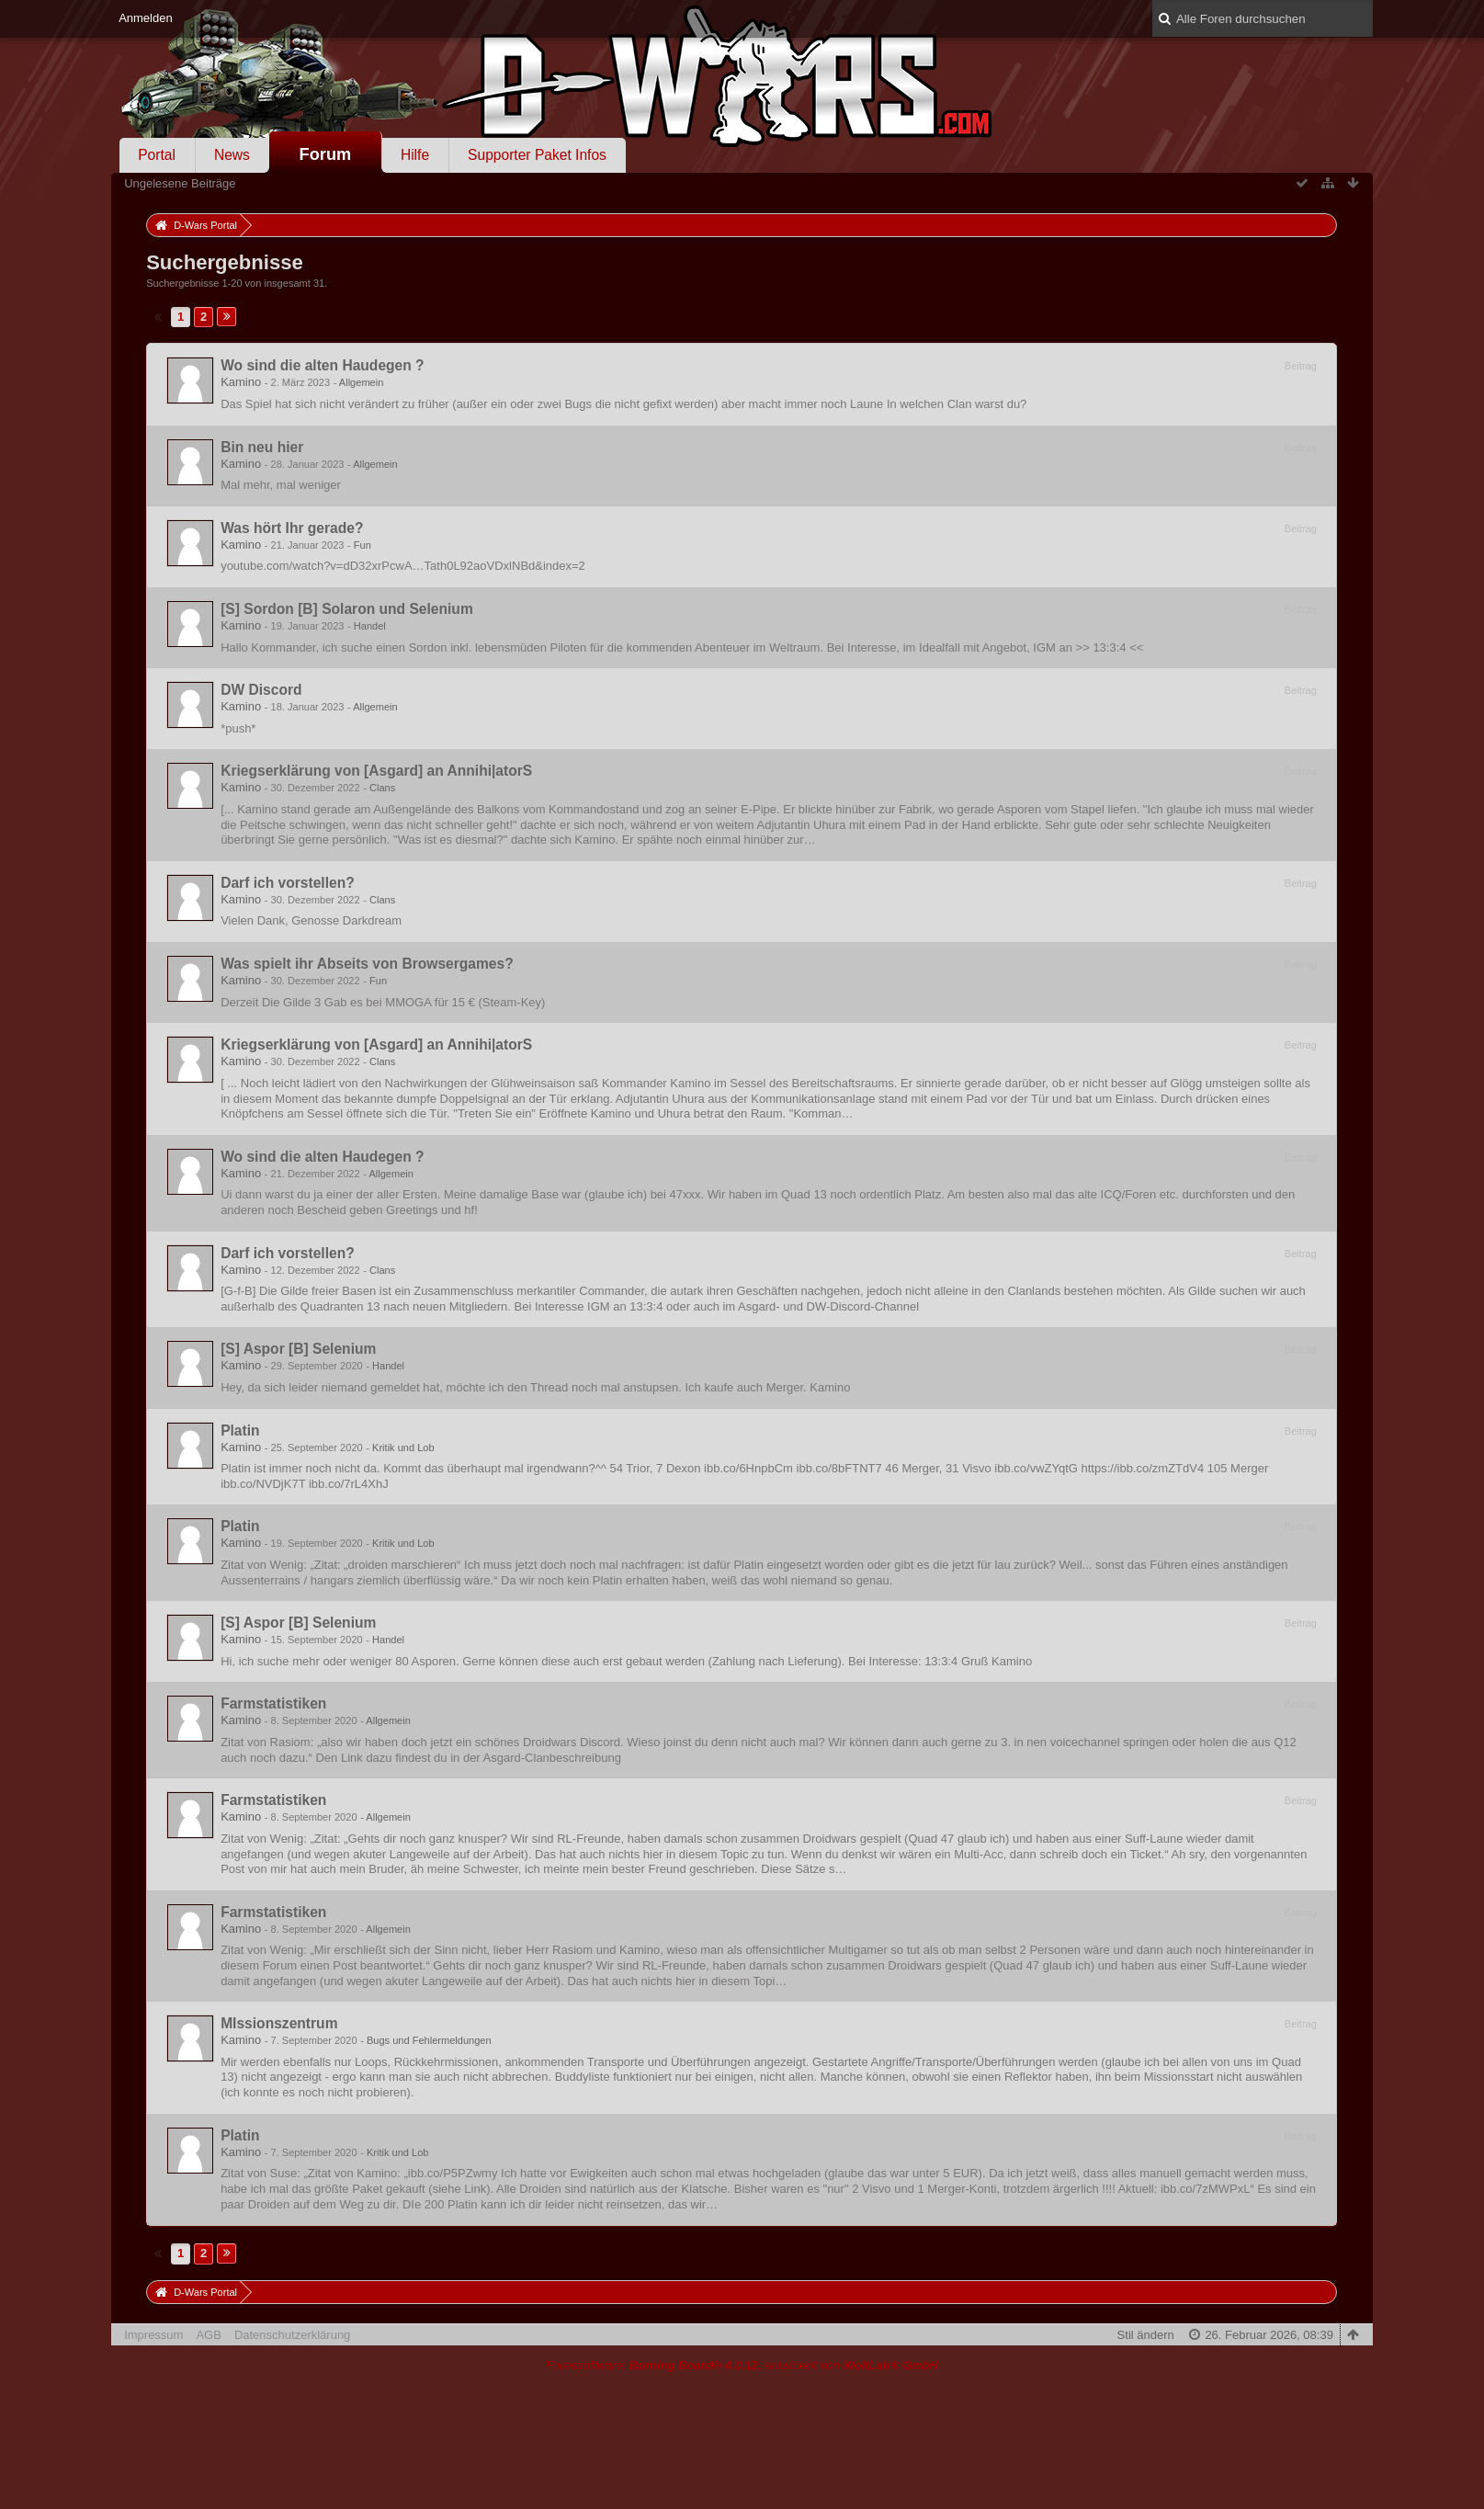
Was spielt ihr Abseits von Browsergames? (367, 963)
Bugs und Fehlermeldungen (429, 2040)
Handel (370, 625)
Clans (382, 787)
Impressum (153, 2335)
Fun (362, 545)
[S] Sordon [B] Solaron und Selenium (347, 609)
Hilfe (415, 155)
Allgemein (361, 382)
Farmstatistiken (273, 1703)
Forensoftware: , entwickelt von (741, 2365)
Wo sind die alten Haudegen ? (323, 365)
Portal (157, 155)
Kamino (241, 382)
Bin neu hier (262, 447)
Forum (326, 154)
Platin (240, 1430)
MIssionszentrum (279, 2023)
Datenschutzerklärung (292, 2335)
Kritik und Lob (403, 1447)
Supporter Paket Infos (537, 155)
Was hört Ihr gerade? (292, 528)
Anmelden (146, 18)
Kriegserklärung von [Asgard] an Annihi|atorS (376, 770)
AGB (208, 2335)
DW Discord (261, 690)
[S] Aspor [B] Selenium (298, 1349)
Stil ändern (1145, 2335)
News (232, 155)
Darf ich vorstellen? (288, 883)
